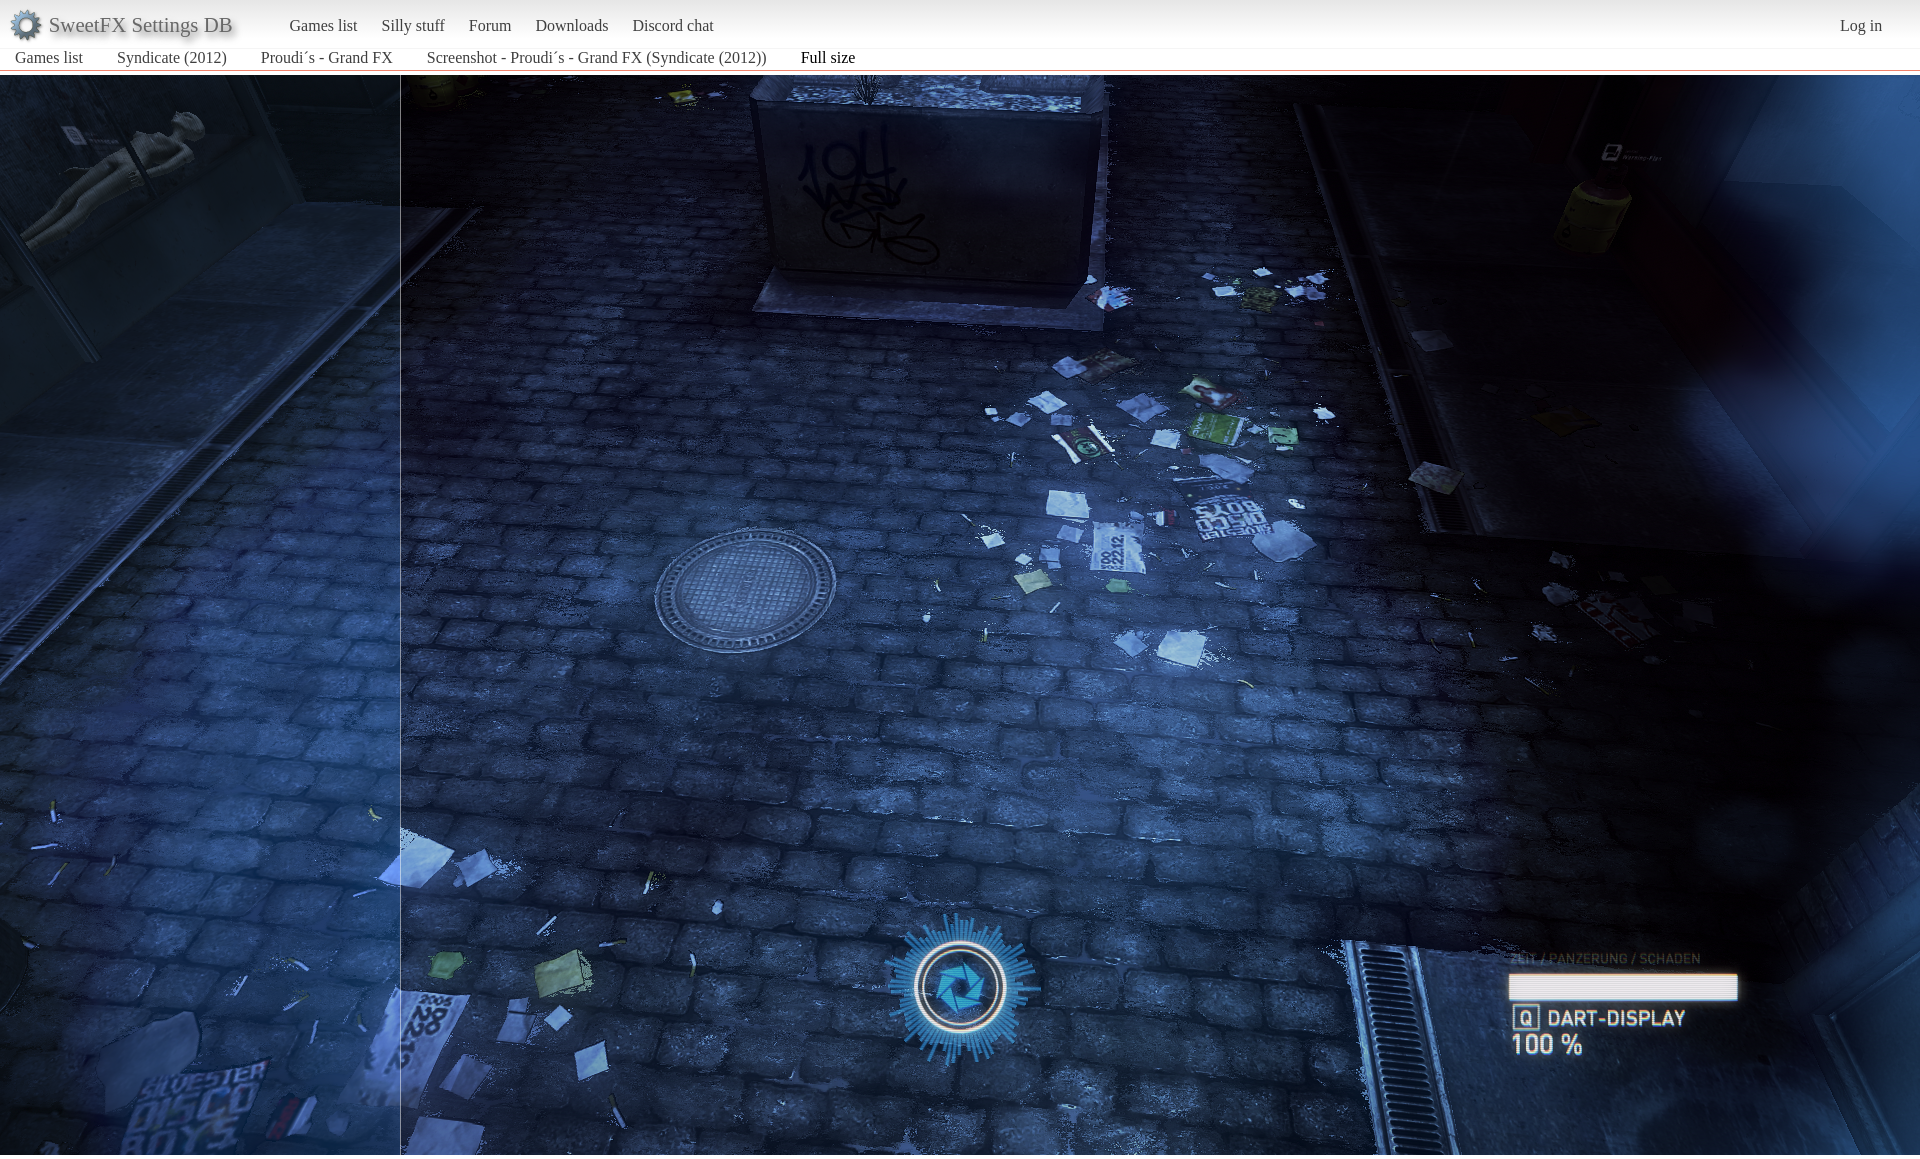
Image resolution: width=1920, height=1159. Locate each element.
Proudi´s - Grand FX (327, 57)
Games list (324, 25)
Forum (490, 25)
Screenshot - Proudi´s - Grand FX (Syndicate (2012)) (597, 57)
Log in (1861, 25)
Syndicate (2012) (172, 57)
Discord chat (672, 25)
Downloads (571, 25)
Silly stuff (413, 25)
